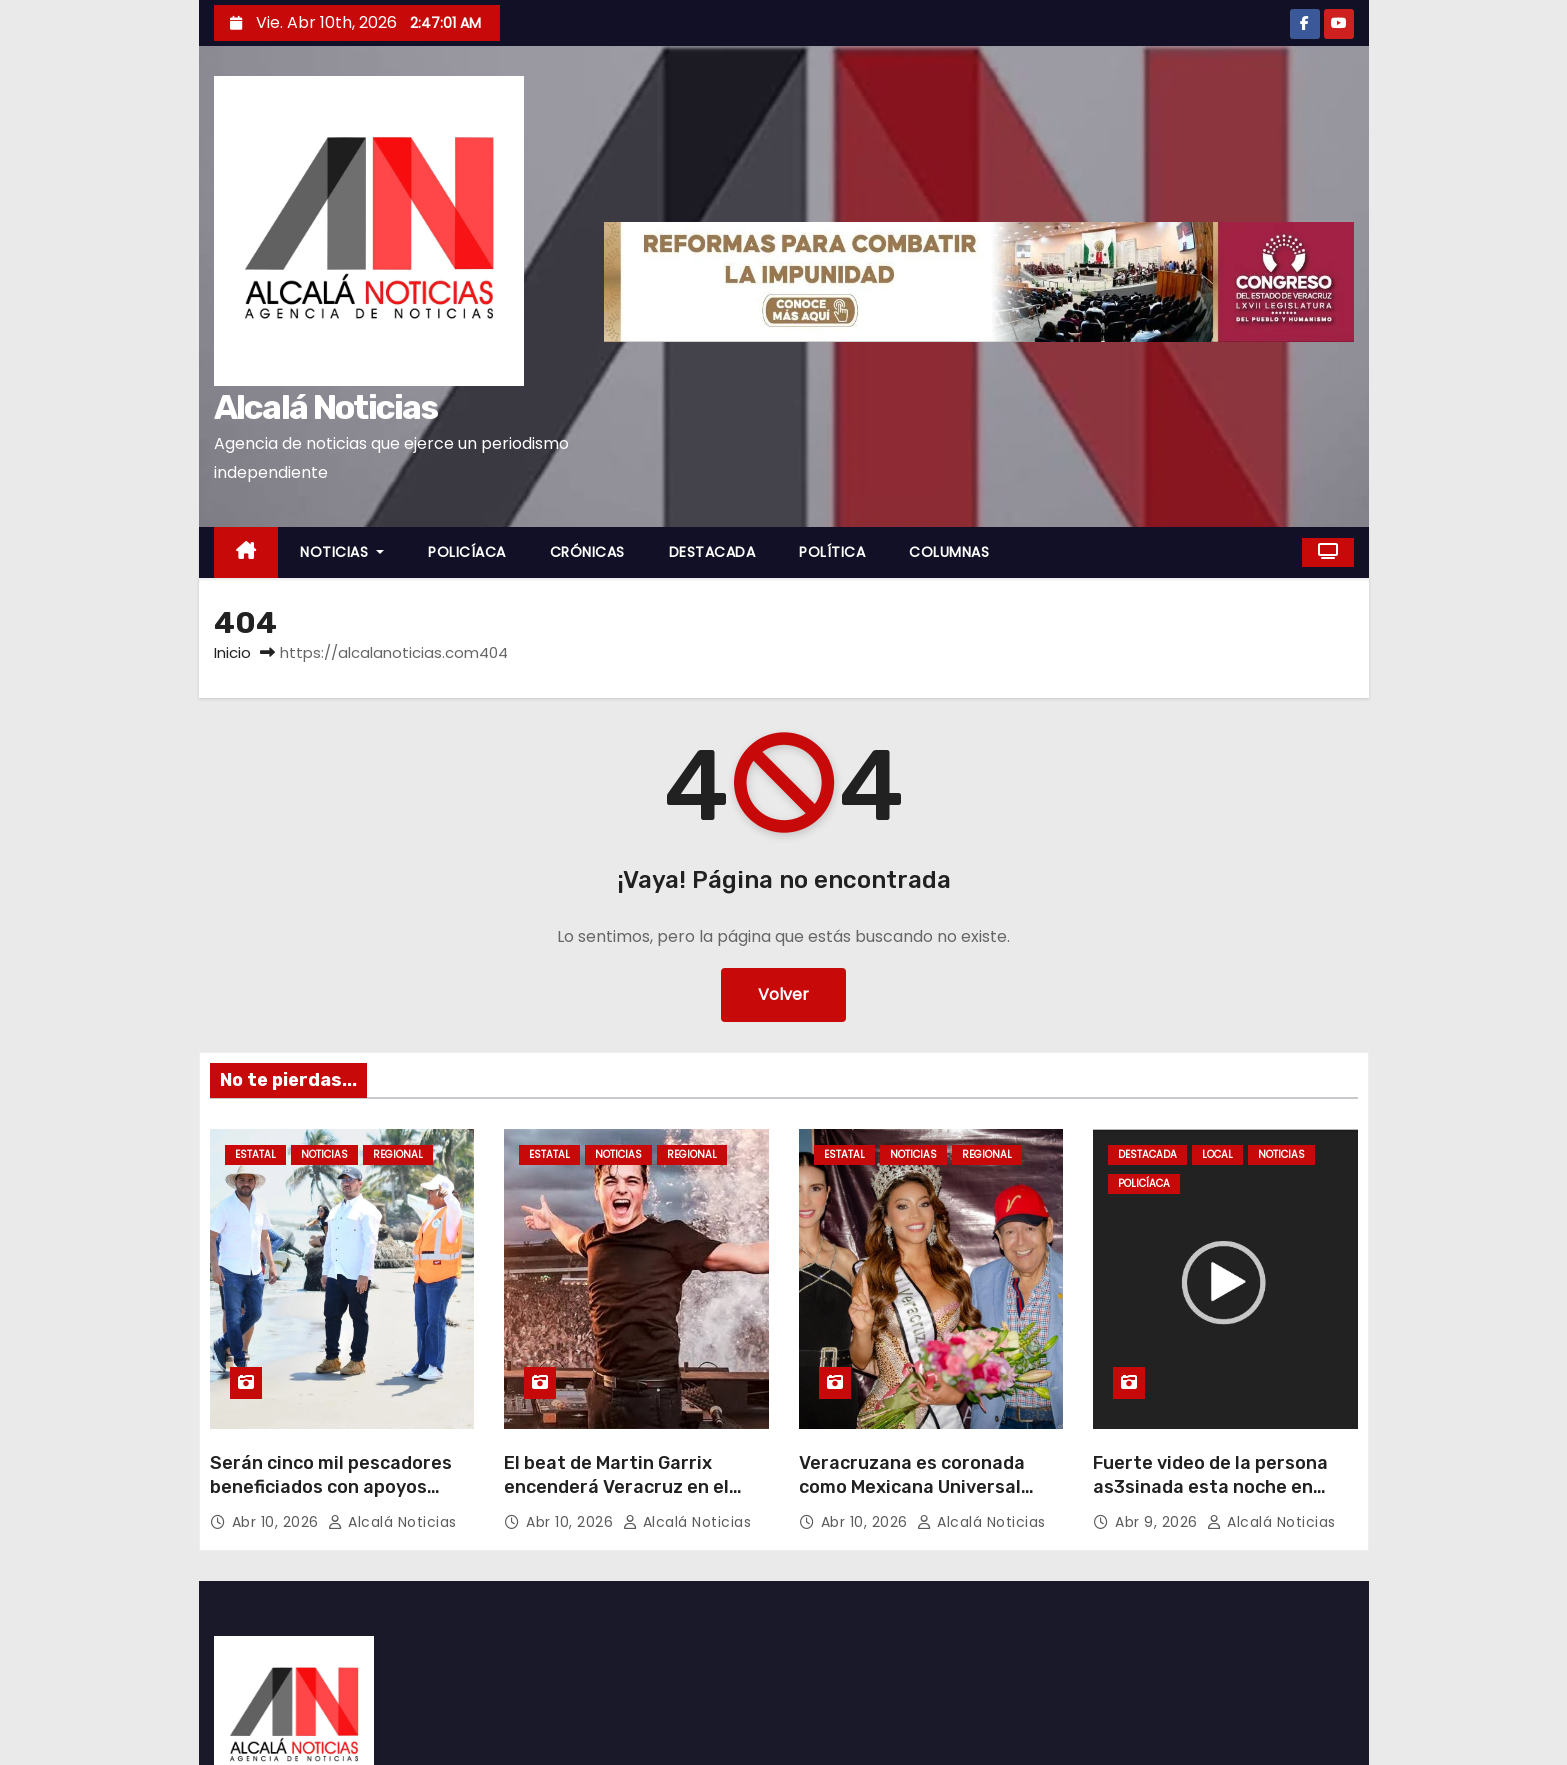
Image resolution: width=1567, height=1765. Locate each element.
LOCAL (1217, 1154)
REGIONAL (398, 1154)
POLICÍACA (467, 552)
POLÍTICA (832, 552)
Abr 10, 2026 (278, 1522)
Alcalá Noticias (326, 407)
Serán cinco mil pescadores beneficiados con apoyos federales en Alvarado (331, 1487)
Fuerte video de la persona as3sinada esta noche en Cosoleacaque (1210, 1487)
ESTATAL (255, 1154)
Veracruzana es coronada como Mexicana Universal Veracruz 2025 (912, 1487)
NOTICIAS (342, 552)
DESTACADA (712, 552)
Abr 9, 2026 (1158, 1522)
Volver (783, 994)
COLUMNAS (949, 552)
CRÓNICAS (587, 552)
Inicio (232, 652)
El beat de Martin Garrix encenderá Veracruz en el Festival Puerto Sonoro (616, 1487)
